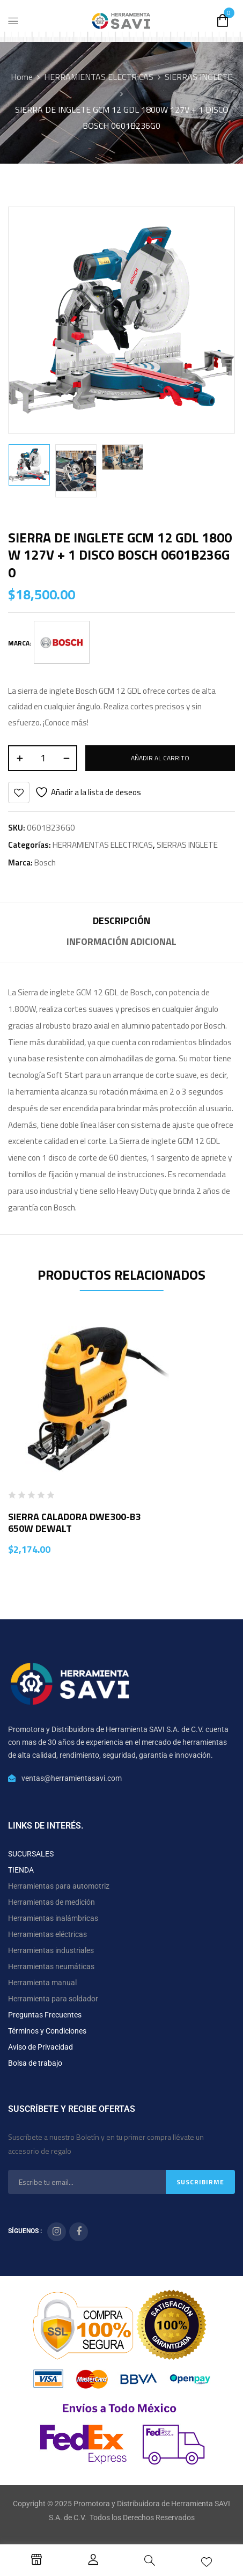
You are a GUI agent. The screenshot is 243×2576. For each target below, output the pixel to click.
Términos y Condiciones (47, 2031)
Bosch (45, 862)
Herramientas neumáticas (51, 1966)
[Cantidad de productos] (42, 758)
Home (22, 76)
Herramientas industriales (51, 1950)
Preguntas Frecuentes (45, 2014)
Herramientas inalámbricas (53, 1918)
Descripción (121, 920)
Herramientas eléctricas (47, 1934)
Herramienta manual (42, 1982)
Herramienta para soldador (53, 1998)
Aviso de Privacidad (40, 2047)
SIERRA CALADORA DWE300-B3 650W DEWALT (74, 1522)
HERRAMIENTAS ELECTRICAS (98, 76)
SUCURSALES (31, 1854)
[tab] (121, 922)
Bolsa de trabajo (35, 2063)
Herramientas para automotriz (58, 1886)
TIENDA (21, 1870)
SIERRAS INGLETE (198, 76)
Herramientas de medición (51, 1902)
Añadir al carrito (160, 758)
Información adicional (121, 941)
